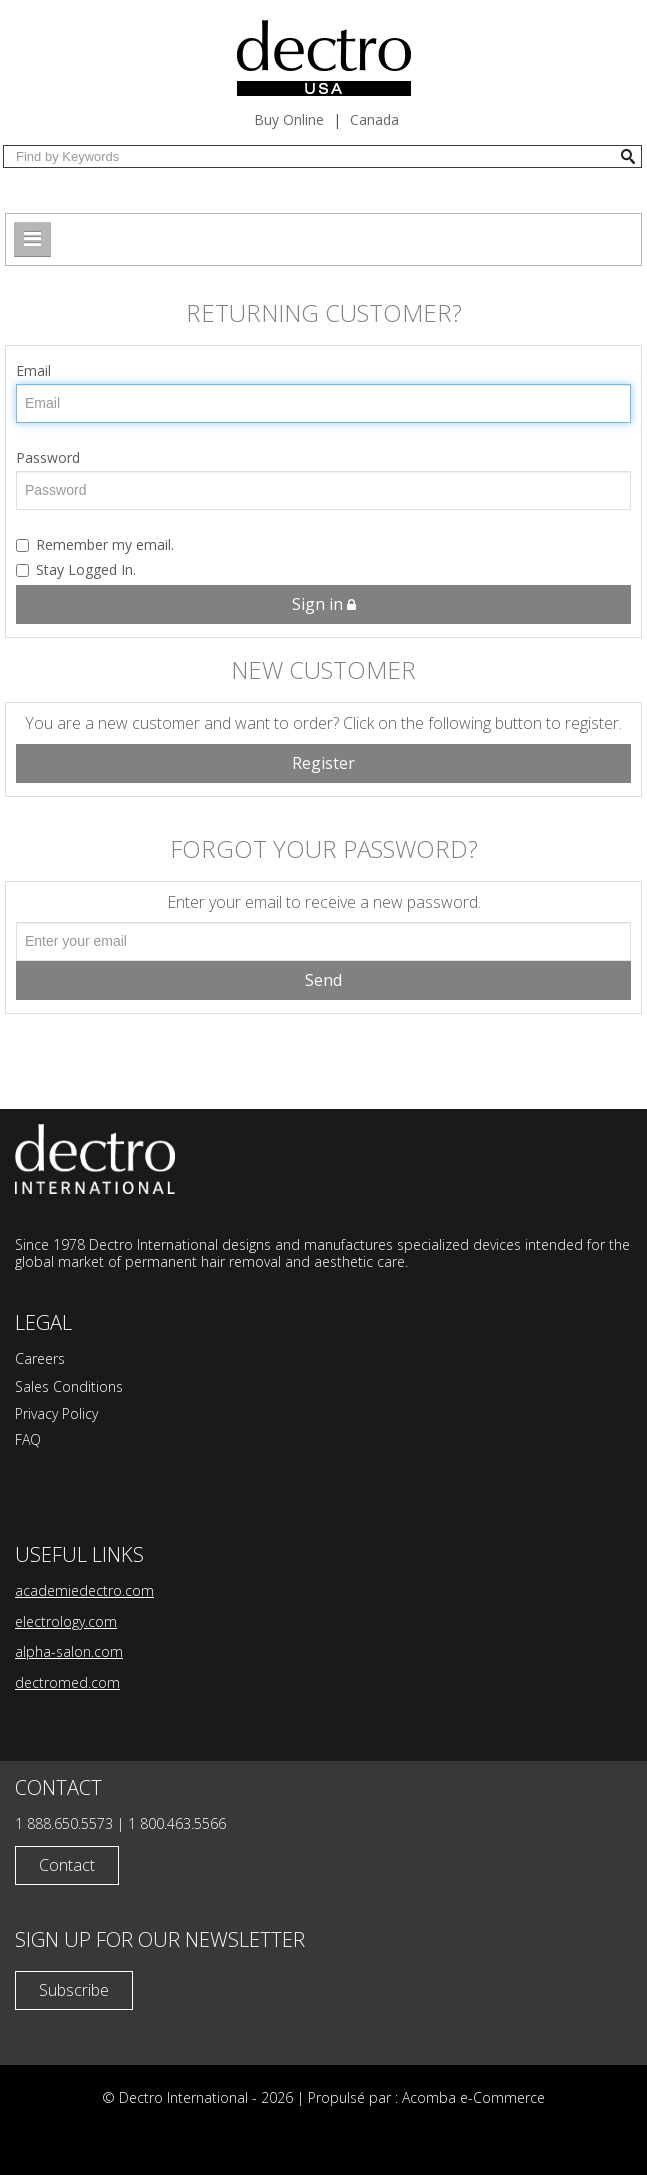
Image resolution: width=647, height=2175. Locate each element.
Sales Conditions (69, 1386)
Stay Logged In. (76, 569)
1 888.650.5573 (64, 1823)
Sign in (324, 604)
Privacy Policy (56, 1413)
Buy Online (289, 119)
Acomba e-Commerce (473, 2097)
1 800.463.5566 (177, 1823)
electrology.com (66, 1621)
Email (33, 370)
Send (323, 980)
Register (323, 763)
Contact (67, 1865)
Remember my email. (95, 544)
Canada (374, 119)
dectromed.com (67, 1682)
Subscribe (74, 1990)
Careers (40, 1358)
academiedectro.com (84, 1590)
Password (48, 457)
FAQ (28, 1439)
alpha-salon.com (69, 1651)
